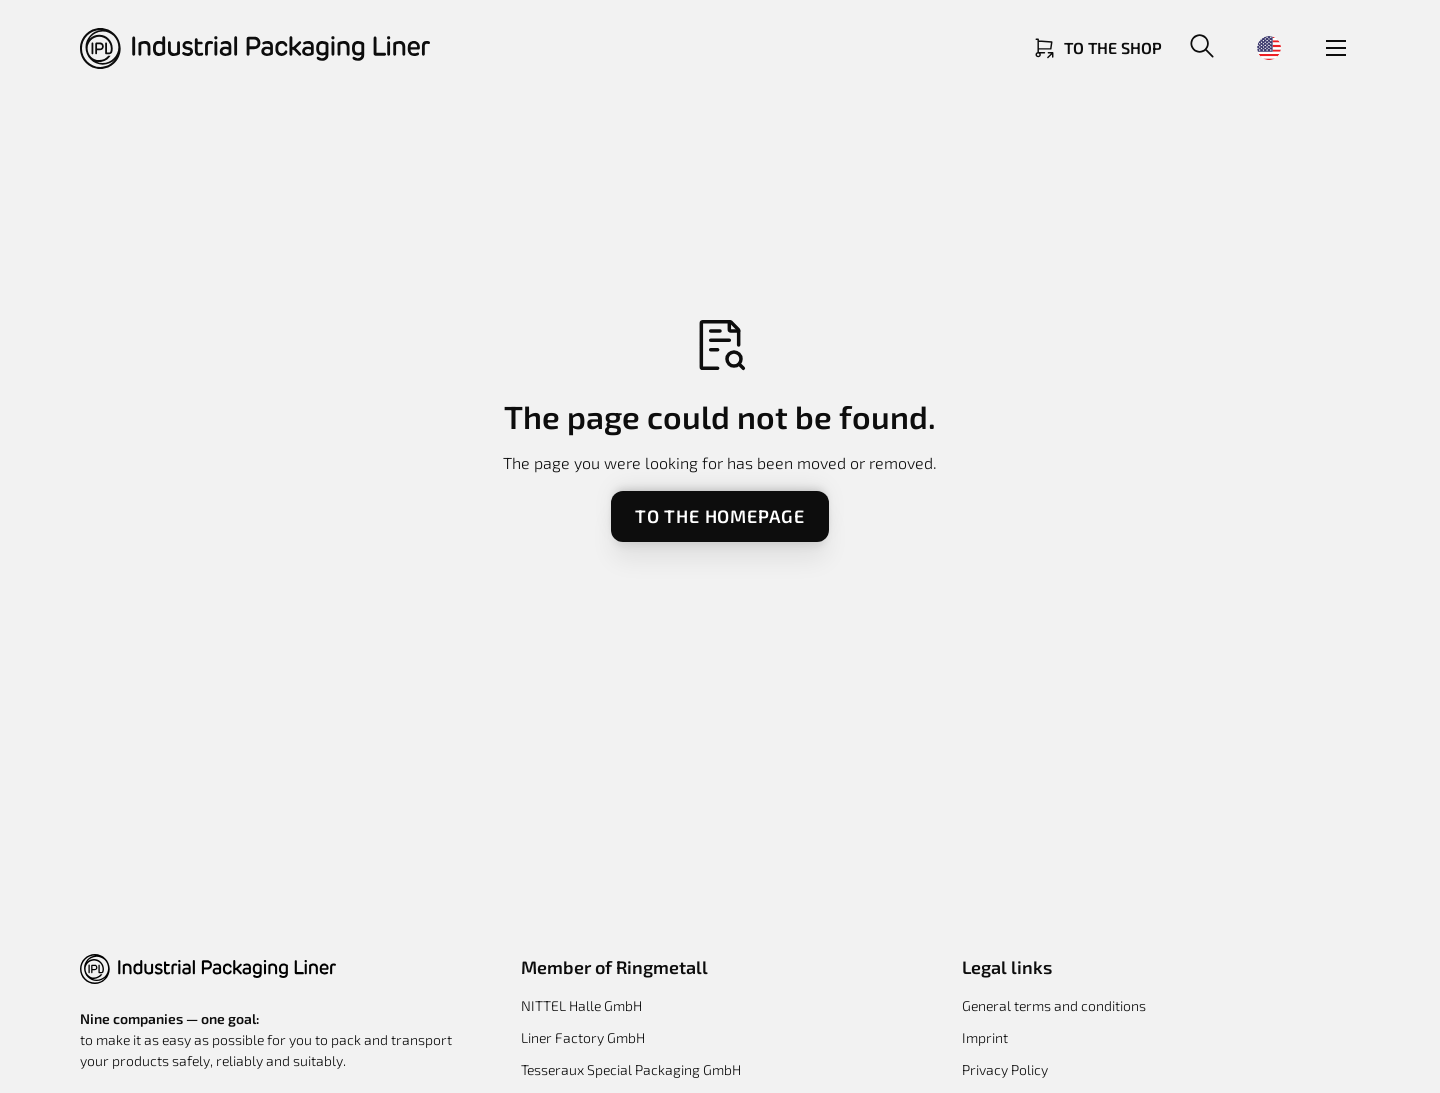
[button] (1202, 48)
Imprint (985, 1037)
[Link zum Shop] (1097, 48)
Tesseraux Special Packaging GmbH (631, 1069)
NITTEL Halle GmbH (581, 1005)
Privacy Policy (1005, 1069)
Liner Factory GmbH (583, 1037)
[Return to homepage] (255, 48)
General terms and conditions (1054, 1005)
